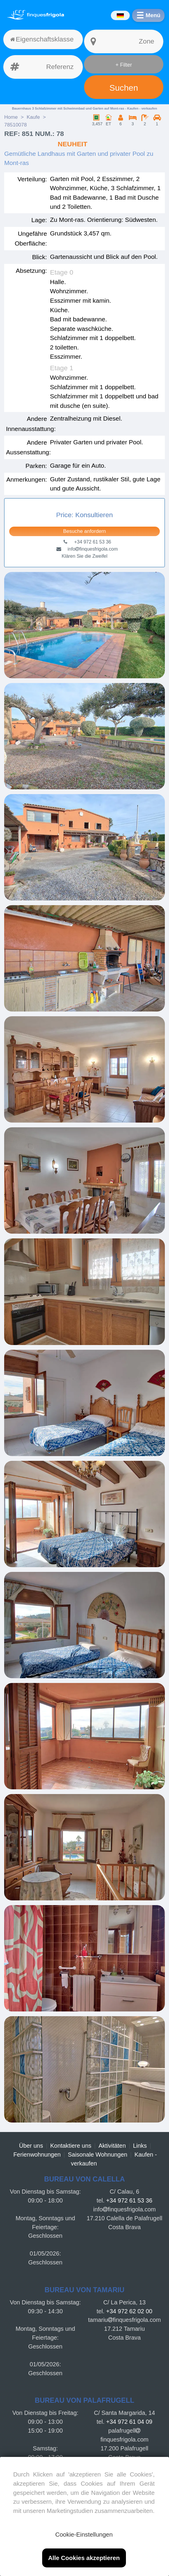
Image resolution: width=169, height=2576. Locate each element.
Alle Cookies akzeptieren (84, 2558)
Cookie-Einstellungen (84, 2534)
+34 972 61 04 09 (129, 2421)
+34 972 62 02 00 (129, 2311)
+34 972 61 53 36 (129, 2200)
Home (11, 117)
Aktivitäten (112, 2145)
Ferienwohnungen (37, 2154)
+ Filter (124, 65)
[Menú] (148, 15)
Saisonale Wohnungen (97, 2154)
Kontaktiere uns (70, 2145)
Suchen (123, 87)
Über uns (31, 2145)
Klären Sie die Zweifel (85, 556)
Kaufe (33, 117)
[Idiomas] (119, 15)
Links (140, 2145)
